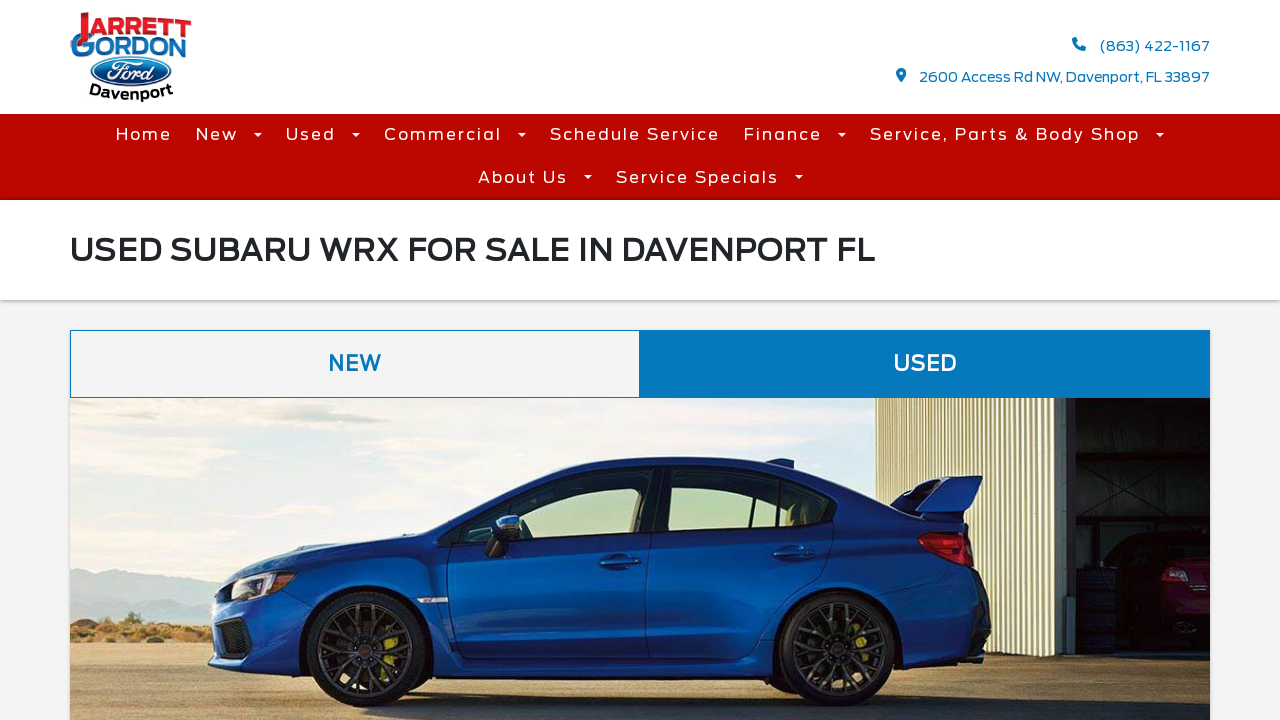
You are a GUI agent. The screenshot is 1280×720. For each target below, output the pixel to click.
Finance (786, 134)
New (220, 134)
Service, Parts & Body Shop (1008, 134)
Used (314, 134)
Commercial (446, 134)
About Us (526, 177)
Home (144, 134)
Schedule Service (635, 134)
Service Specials (700, 177)
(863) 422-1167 (1141, 45)
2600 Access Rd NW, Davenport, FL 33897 (1053, 76)
